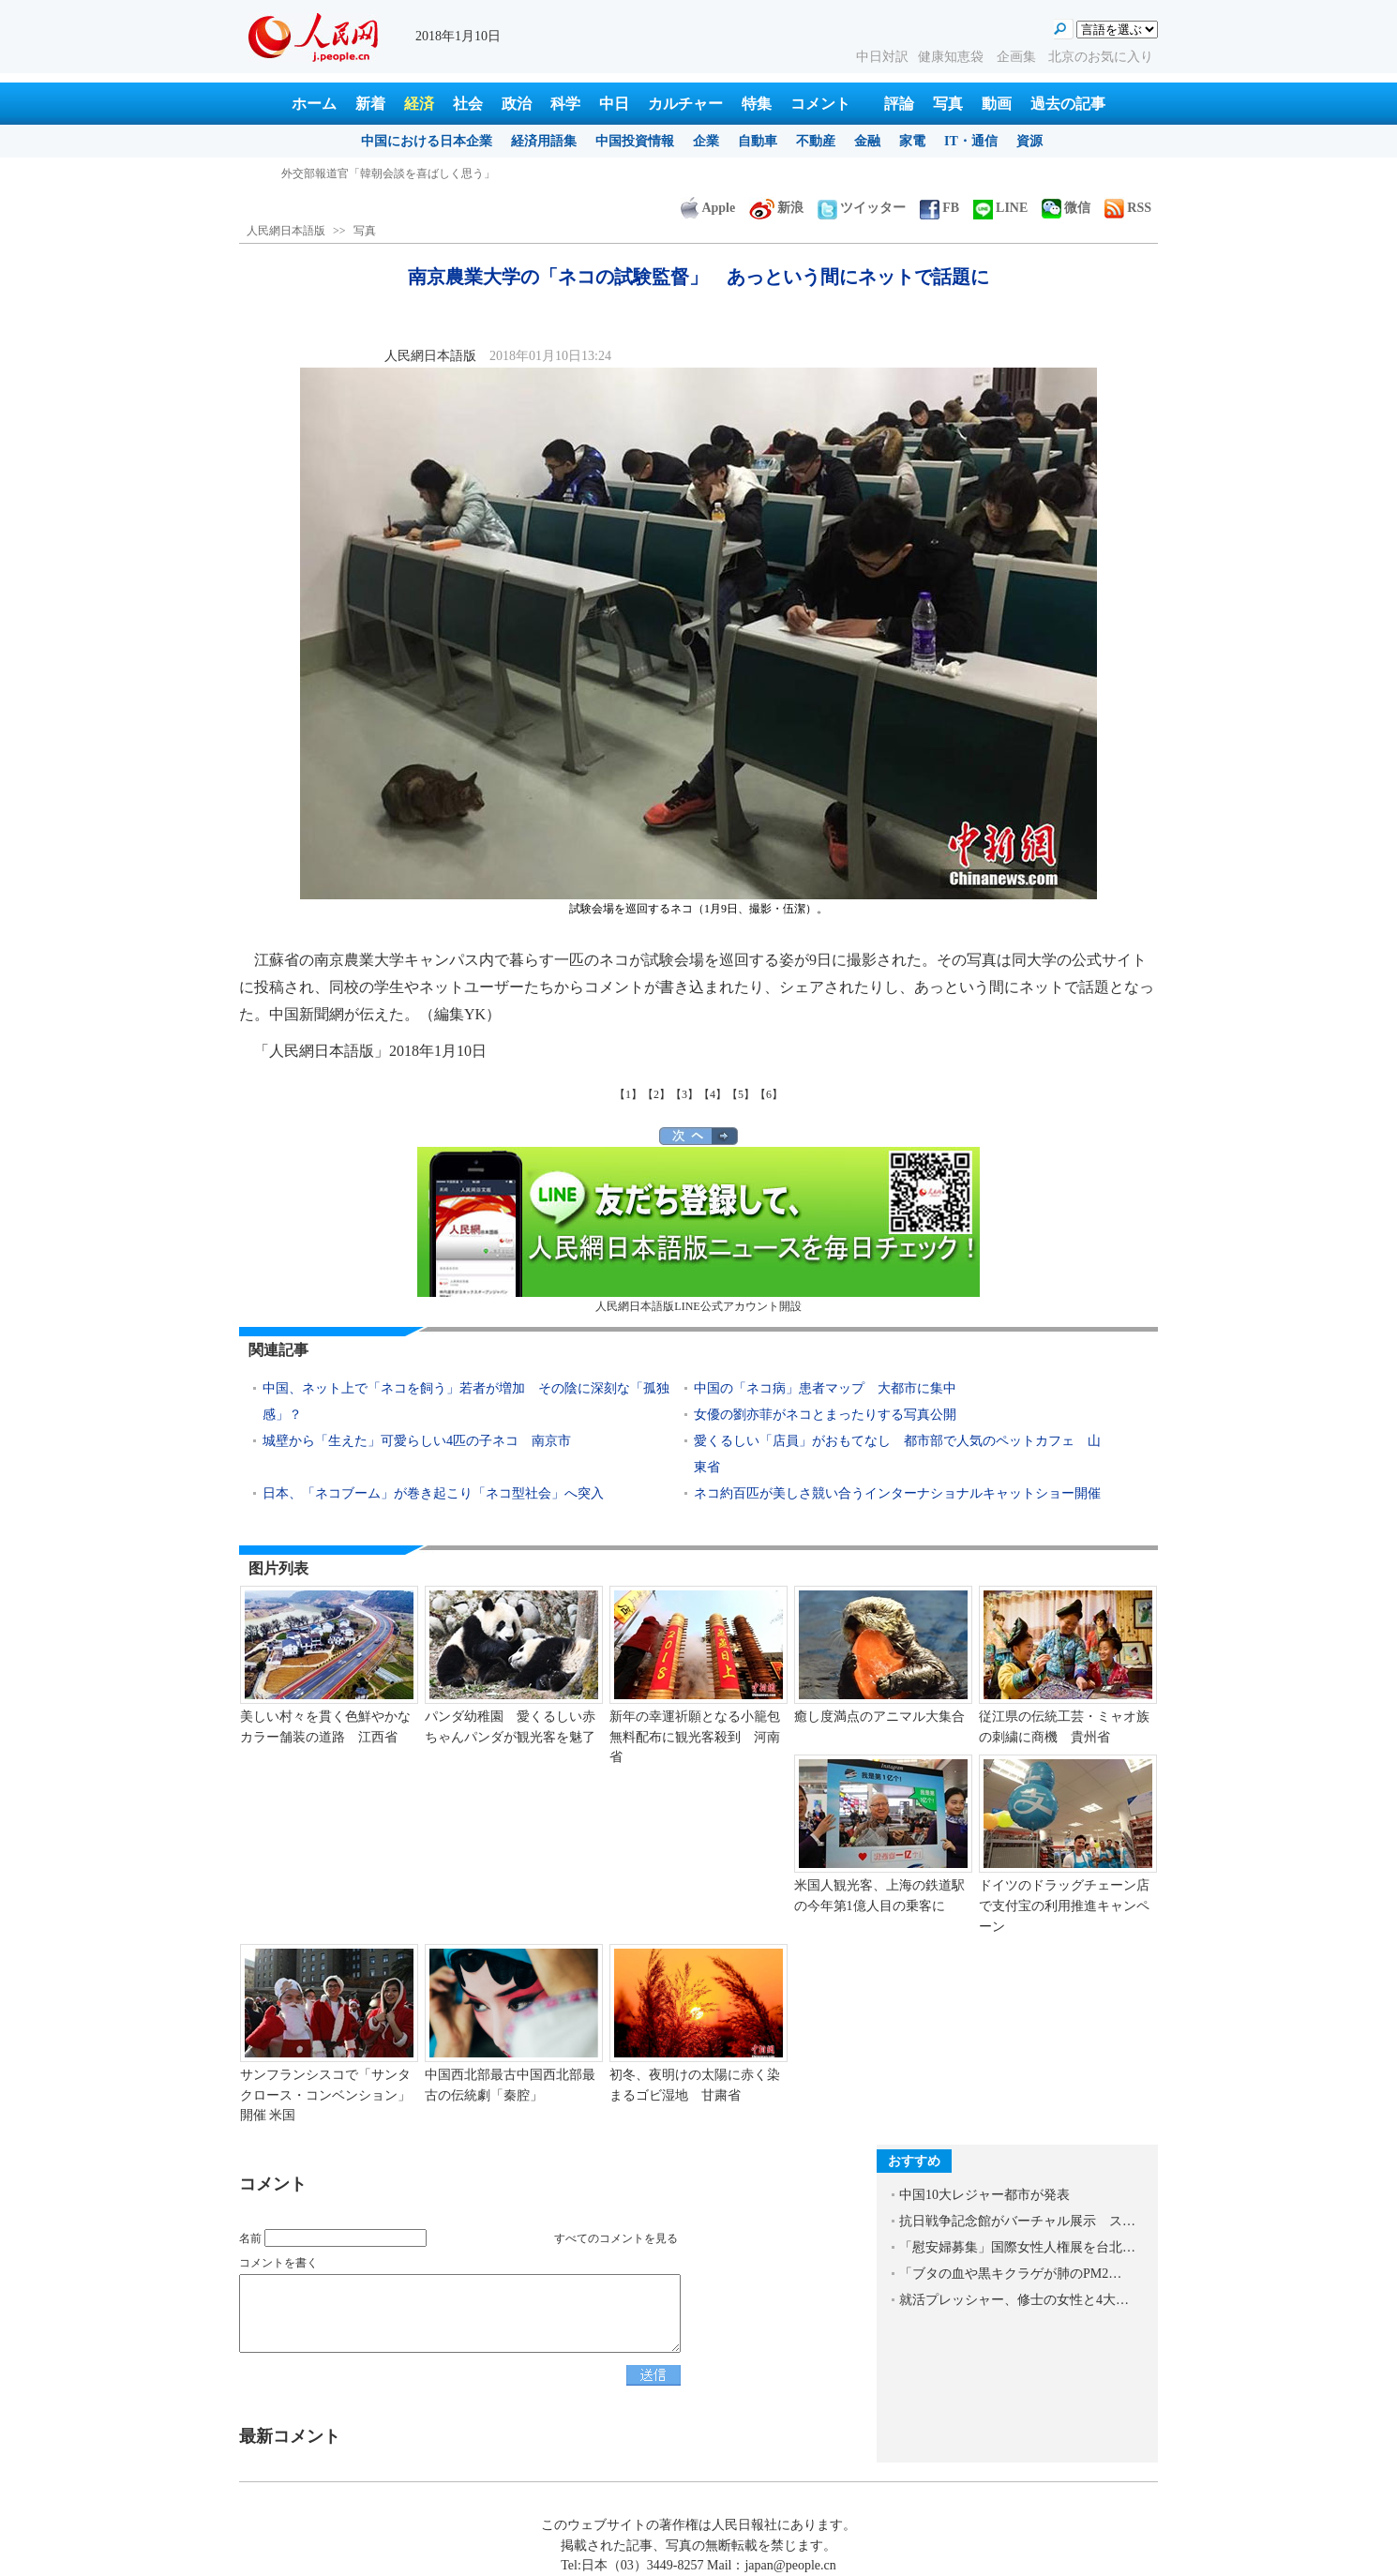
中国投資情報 (634, 141)
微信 (1066, 208)
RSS (1127, 208)
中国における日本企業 (426, 141)
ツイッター (862, 208)
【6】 (769, 1094)
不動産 (815, 141)
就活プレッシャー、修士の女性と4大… (1014, 2300)
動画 (997, 104)
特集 (757, 104)
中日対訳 (882, 57)
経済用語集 (544, 141)
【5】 (741, 1094)
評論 (899, 104)
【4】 (712, 1094)
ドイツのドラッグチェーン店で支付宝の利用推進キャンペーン (1064, 1905)
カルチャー (685, 104)
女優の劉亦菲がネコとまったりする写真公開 (825, 1415)
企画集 (1018, 57)
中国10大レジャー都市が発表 (984, 2195)
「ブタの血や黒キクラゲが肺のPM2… (1010, 2274)
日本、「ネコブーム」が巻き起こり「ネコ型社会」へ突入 (433, 1493)
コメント (820, 104)
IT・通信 (971, 141)
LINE (1000, 208)
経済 (419, 104)
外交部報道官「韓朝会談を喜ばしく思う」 (388, 173)
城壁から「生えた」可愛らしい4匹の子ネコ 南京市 (417, 1441)
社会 (468, 104)
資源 (1029, 141)
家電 (912, 141)
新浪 (776, 208)
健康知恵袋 (952, 57)
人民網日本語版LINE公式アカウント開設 (698, 1230)
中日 (614, 104)
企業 (706, 141)
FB (939, 208)
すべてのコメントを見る (616, 2238)
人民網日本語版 (286, 230)
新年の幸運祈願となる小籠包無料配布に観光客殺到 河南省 (694, 1737)
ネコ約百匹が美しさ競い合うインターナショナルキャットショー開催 (904, 1493)
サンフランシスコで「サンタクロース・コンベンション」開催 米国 (325, 2095)
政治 (517, 104)
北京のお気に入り (1100, 57)
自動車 (757, 141)
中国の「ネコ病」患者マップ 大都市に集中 (831, 1388)
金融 (867, 141)
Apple (708, 208)
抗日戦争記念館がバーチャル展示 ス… (1017, 2221)
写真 (948, 104)
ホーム (314, 104)
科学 (565, 104)
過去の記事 (1067, 104)
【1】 (628, 1094)
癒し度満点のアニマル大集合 (879, 1717)
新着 (370, 104)
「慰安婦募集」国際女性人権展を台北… (1017, 2247)
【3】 (684, 1094)
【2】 (656, 1094)
